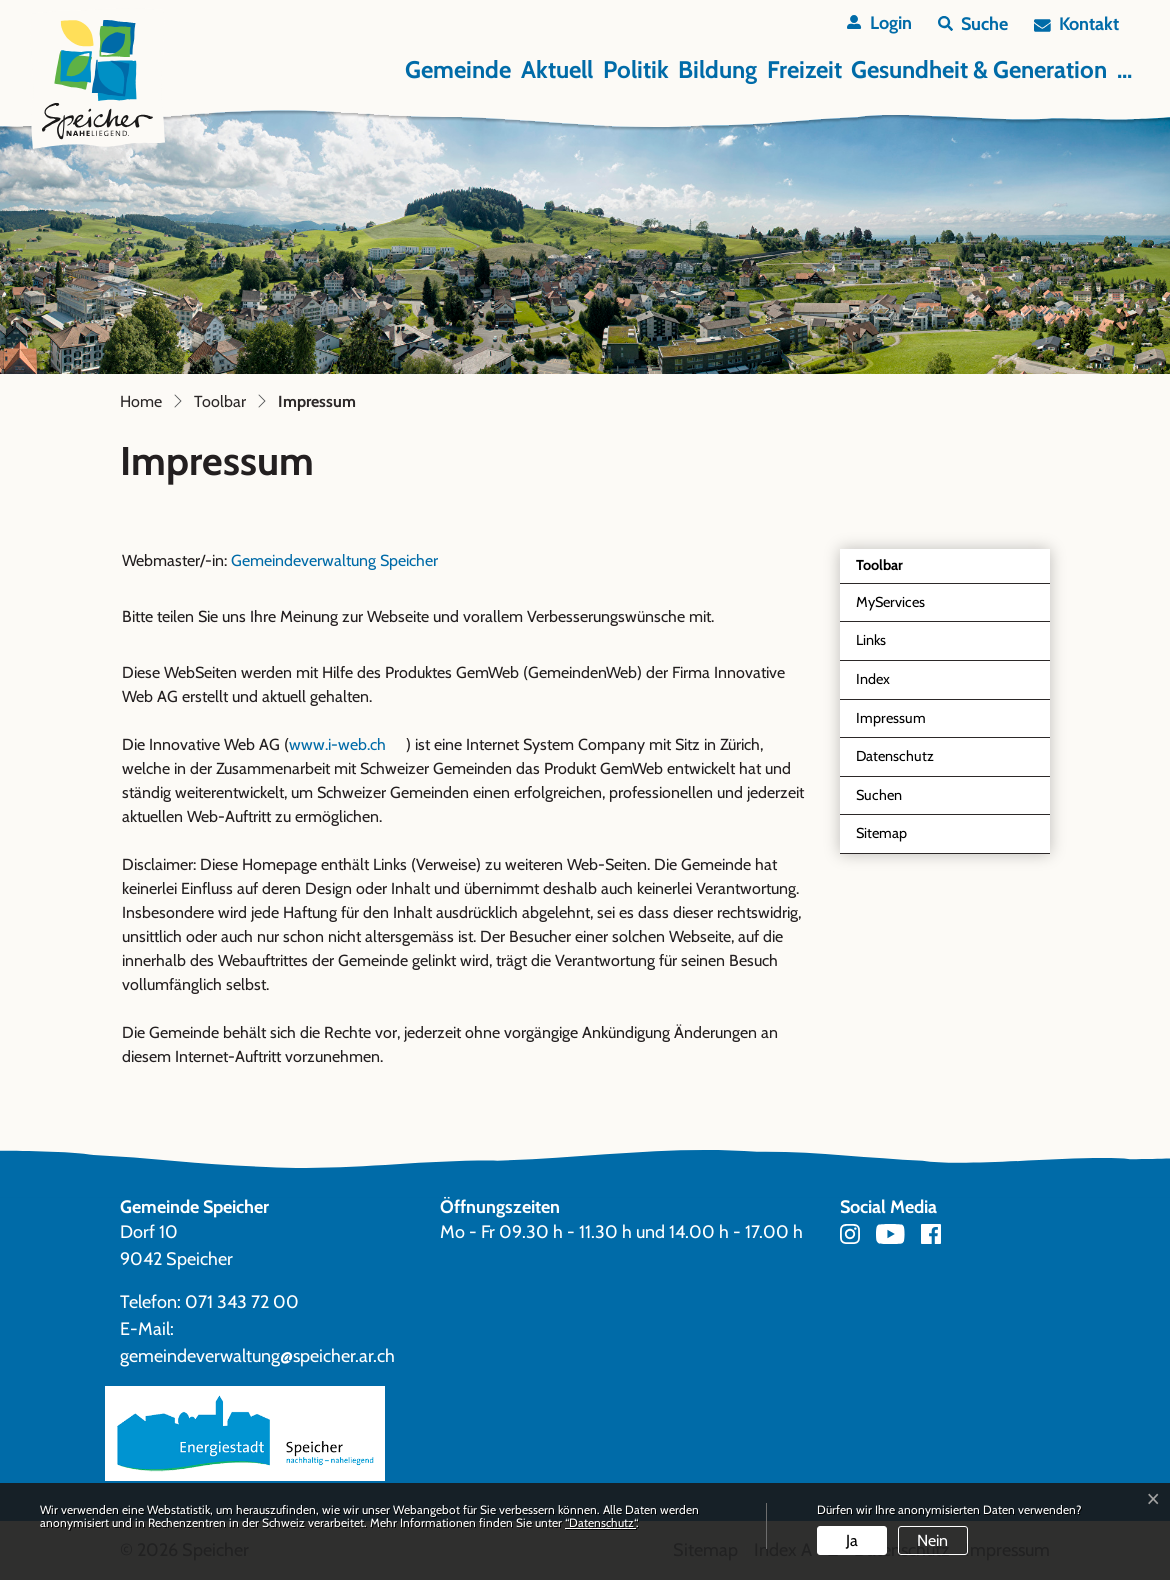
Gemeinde (458, 69)
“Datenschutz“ (600, 1522)
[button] (973, 24)
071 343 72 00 (242, 1302)
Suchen (879, 795)
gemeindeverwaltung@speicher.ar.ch (257, 1356)
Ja (852, 1540)
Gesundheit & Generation (979, 69)
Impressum (902, 723)
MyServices (890, 602)
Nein (932, 1540)
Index (873, 679)
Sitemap (881, 833)
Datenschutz (895, 756)
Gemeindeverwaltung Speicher (334, 560)
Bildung (717, 69)
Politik (636, 69)
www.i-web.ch (347, 744)
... (1124, 69)
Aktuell (557, 69)
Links (871, 640)
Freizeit (804, 69)
